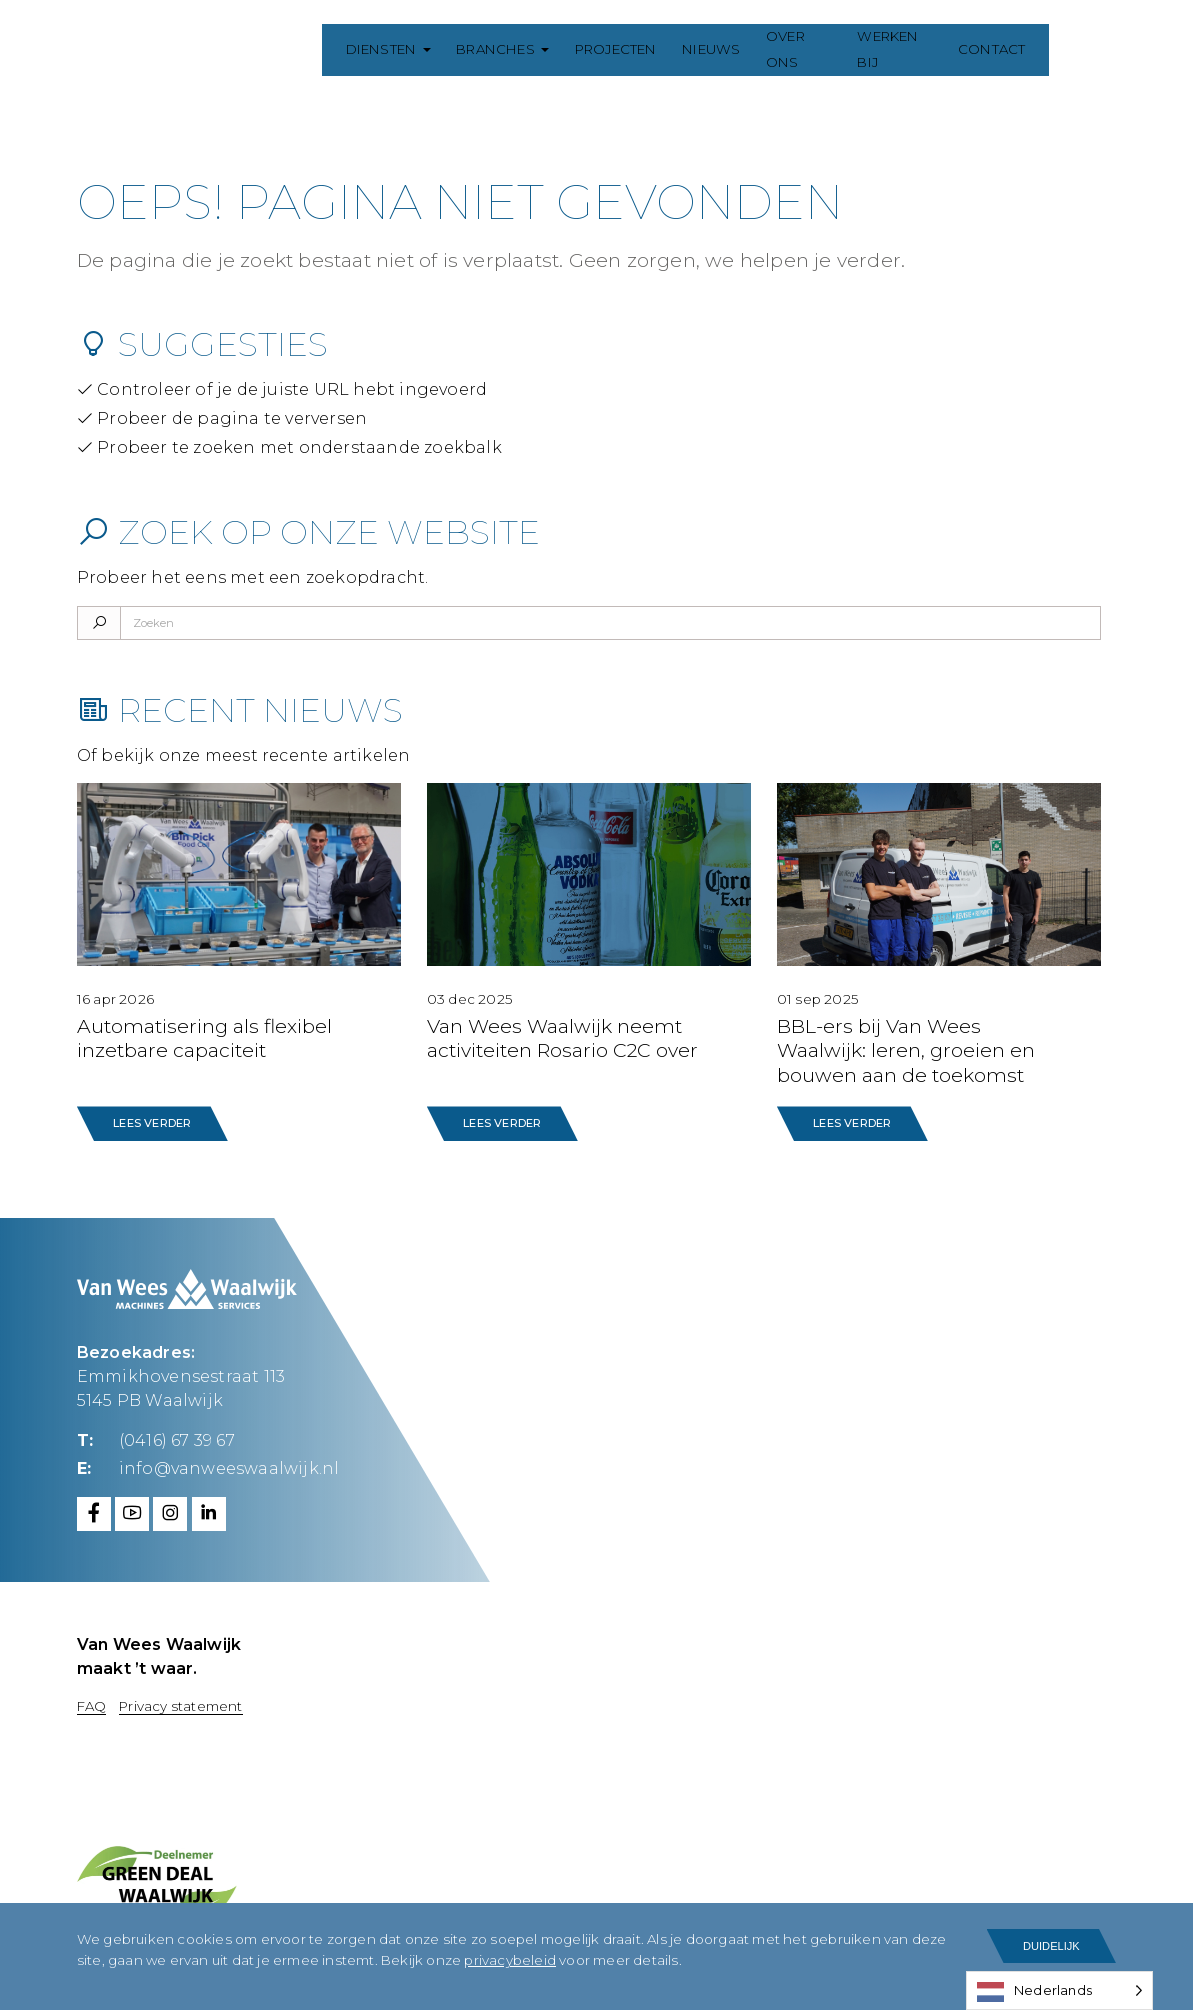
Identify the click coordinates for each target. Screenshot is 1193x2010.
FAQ (92, 1706)
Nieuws (716, 49)
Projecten (620, 49)
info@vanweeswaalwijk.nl (229, 1468)
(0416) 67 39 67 (177, 1440)
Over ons (808, 49)
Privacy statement (180, 1706)
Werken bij (913, 49)
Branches (500, 49)
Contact (1014, 49)
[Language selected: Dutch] (1059, 1990)
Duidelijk (1051, 1946)
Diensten (385, 49)
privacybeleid (510, 1960)
